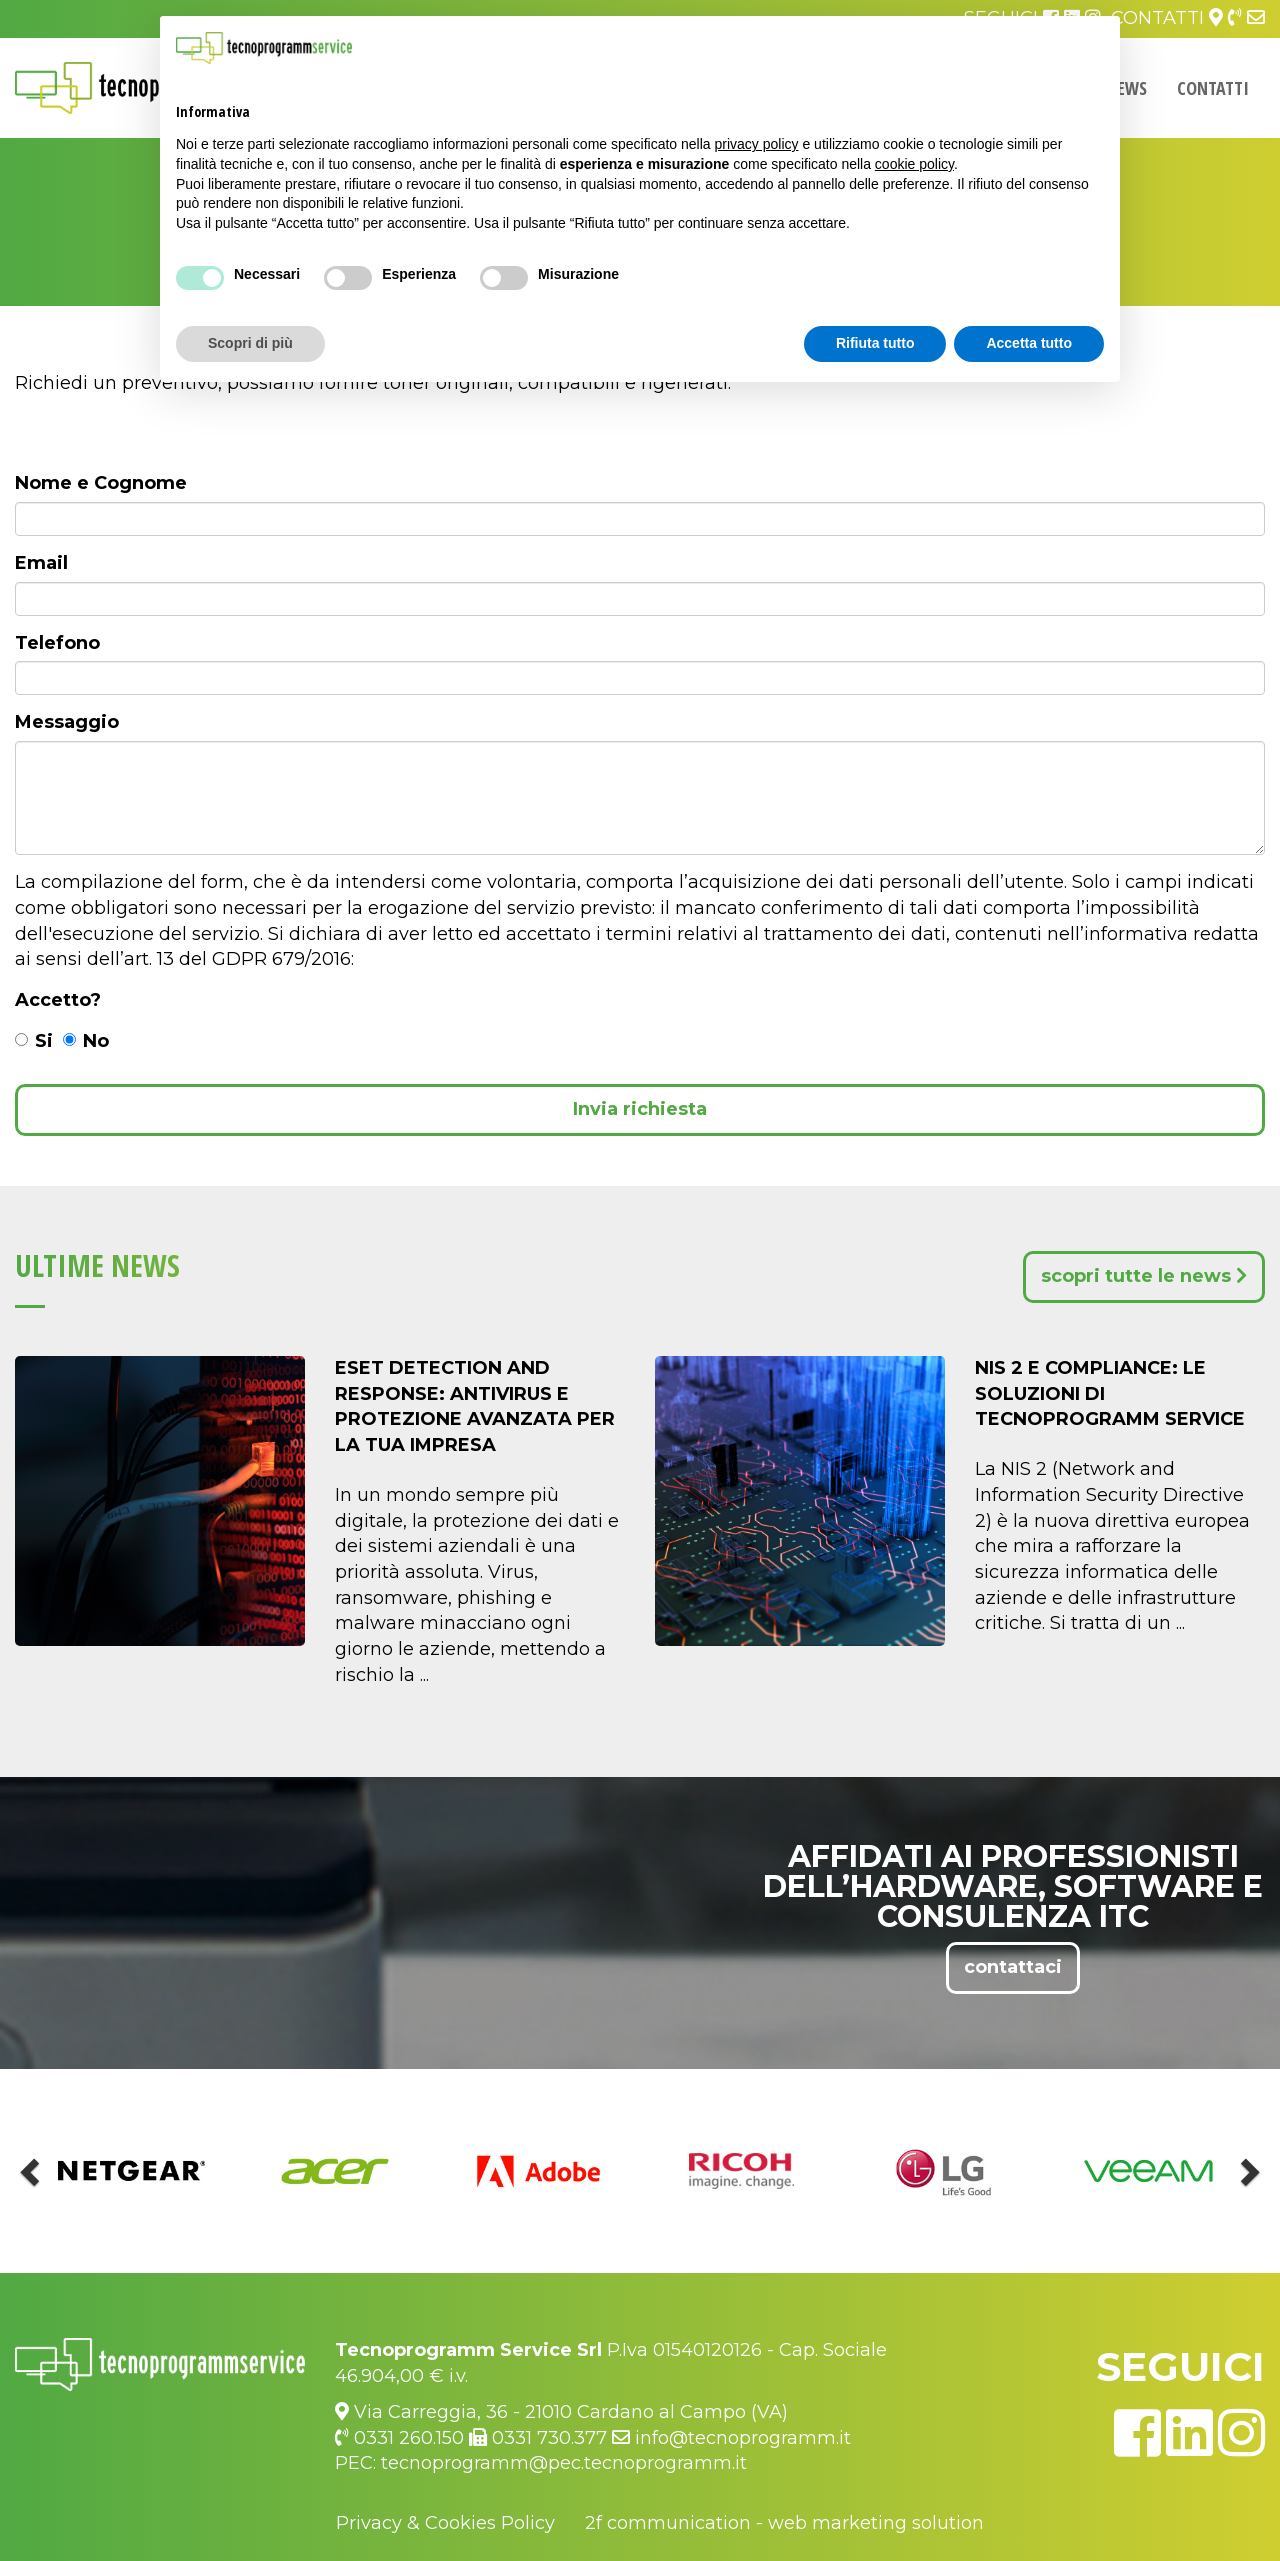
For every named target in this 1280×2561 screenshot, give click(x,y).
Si (34, 1041)
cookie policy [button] (914, 164)
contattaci (1013, 1967)
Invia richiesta (640, 1109)
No (86, 1041)
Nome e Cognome (101, 483)
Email (41, 563)
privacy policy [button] (757, 144)
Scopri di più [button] (250, 343)
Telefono (57, 643)
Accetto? (58, 1000)
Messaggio (67, 722)
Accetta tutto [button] (1029, 343)
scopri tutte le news (1144, 1276)
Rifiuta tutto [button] (875, 343)
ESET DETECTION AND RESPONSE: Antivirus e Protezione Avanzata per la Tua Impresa (475, 1406)
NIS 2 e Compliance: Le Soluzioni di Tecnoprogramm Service (1110, 1393)
